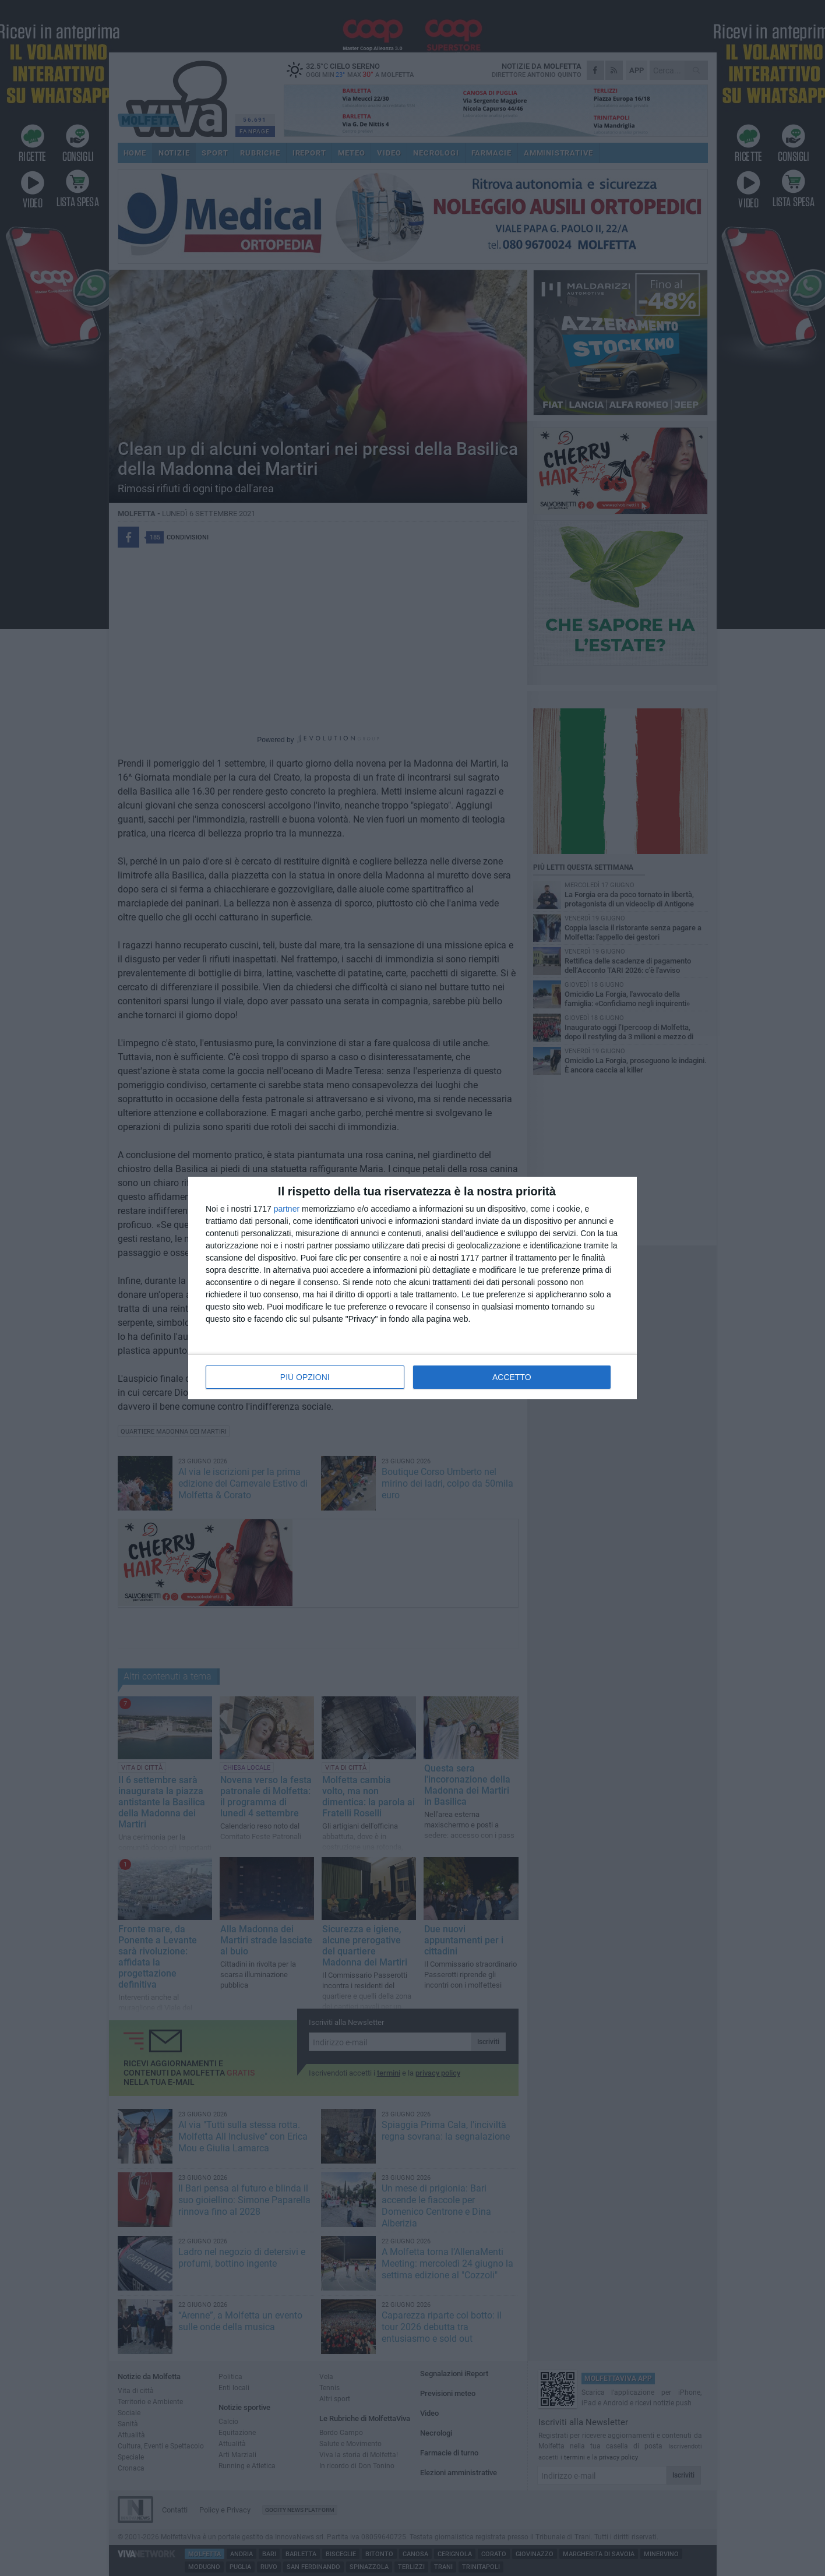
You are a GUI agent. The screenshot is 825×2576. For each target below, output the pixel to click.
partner (286, 1209)
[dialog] (412, 1288)
